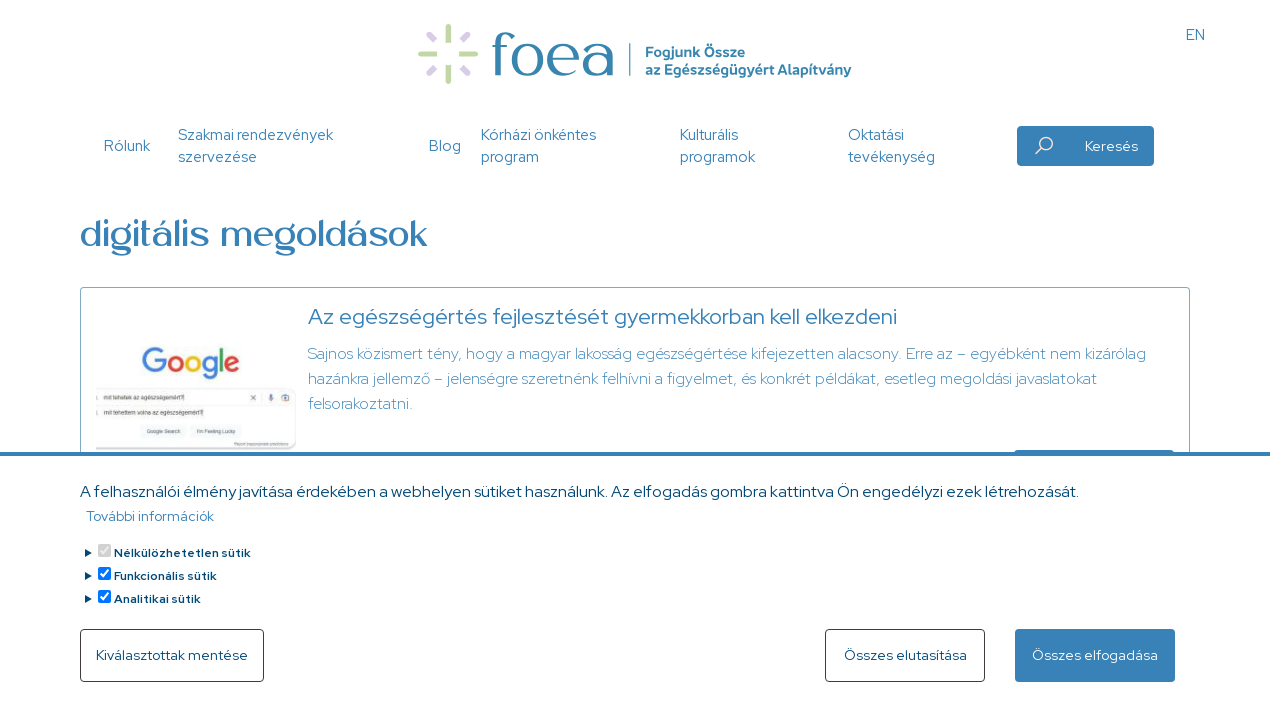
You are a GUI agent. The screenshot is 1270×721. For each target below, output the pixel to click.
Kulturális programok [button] (717, 146)
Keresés (1111, 146)
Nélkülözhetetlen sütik (182, 565)
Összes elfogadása (1095, 667)
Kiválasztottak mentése (172, 667)
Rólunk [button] (127, 146)
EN (1195, 35)
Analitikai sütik (157, 611)
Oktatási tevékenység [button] (891, 146)
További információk (150, 528)
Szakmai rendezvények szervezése (255, 146)
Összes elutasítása (905, 667)
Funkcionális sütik (165, 588)
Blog (445, 146)
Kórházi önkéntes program (538, 146)
